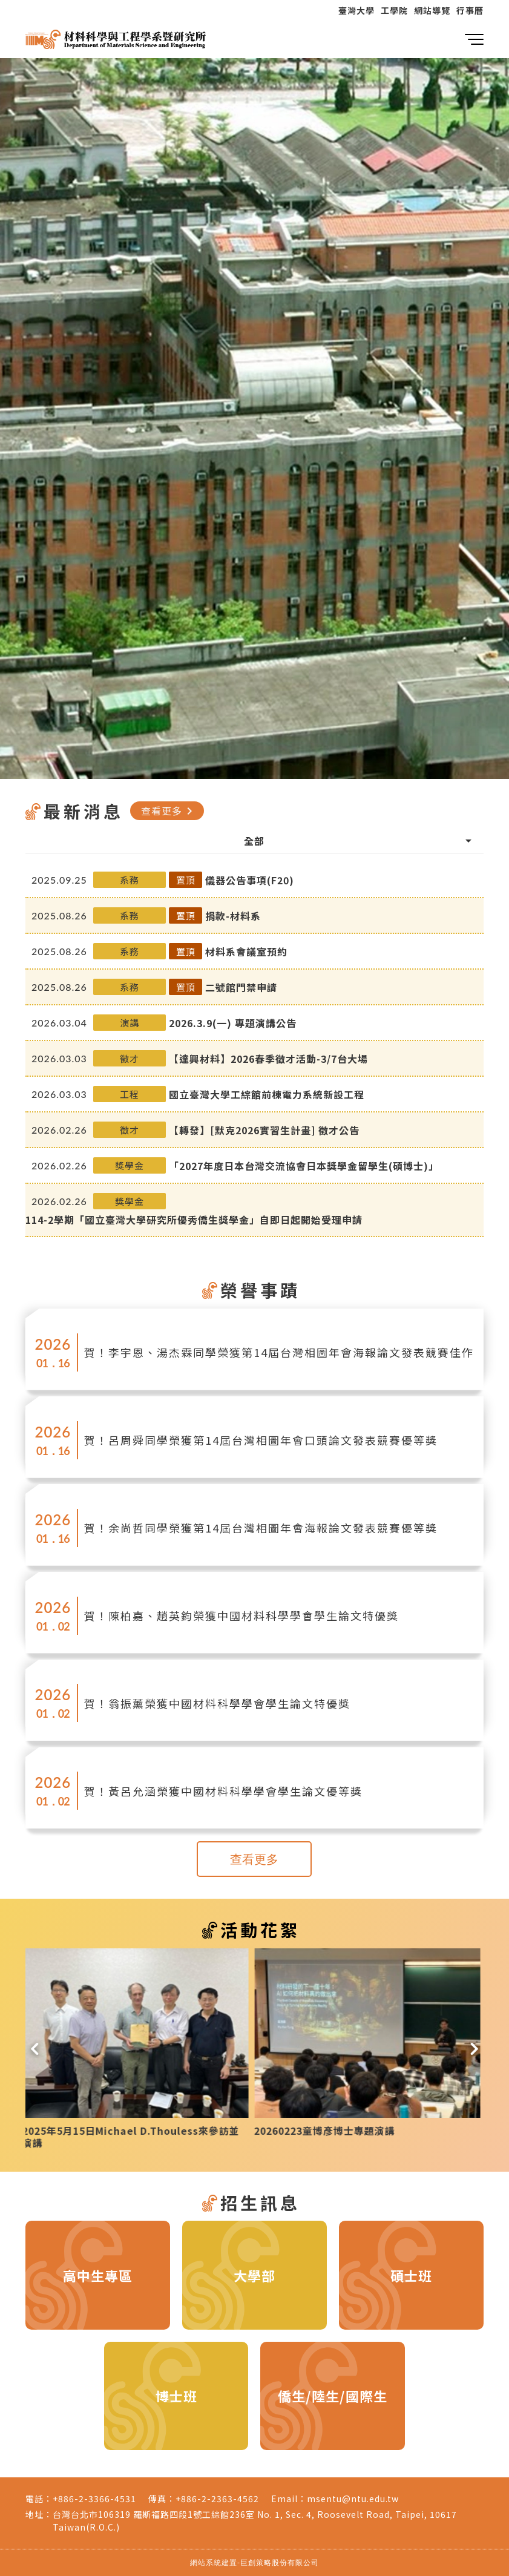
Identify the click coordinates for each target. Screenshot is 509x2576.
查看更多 (169, 810)
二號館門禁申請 (241, 987)
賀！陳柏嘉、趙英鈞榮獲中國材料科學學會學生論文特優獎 (241, 1615)
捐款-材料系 (233, 915)
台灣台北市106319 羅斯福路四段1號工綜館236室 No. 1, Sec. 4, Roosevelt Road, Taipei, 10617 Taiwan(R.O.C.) (255, 2520)
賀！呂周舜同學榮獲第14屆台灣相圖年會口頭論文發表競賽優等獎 (261, 1440)
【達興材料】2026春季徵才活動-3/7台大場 (268, 1058)
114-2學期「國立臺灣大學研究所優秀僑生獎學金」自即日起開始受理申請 (194, 1219)
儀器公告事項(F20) (249, 880)
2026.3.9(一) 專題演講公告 (233, 1023)
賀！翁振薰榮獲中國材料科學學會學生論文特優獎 (217, 1703)
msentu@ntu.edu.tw (353, 2498)
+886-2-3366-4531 (94, 2498)
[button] (34, 2049)
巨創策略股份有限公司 (279, 2562)
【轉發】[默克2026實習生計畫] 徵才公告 (264, 1130)
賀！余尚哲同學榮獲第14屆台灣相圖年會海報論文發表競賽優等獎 (261, 1528)
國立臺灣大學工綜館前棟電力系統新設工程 (266, 1094)
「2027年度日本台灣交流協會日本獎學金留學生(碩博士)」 (304, 1165)
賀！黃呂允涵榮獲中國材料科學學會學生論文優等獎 (223, 1791)
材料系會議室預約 (246, 951)
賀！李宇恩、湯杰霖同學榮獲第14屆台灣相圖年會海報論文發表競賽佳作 (279, 1352)
